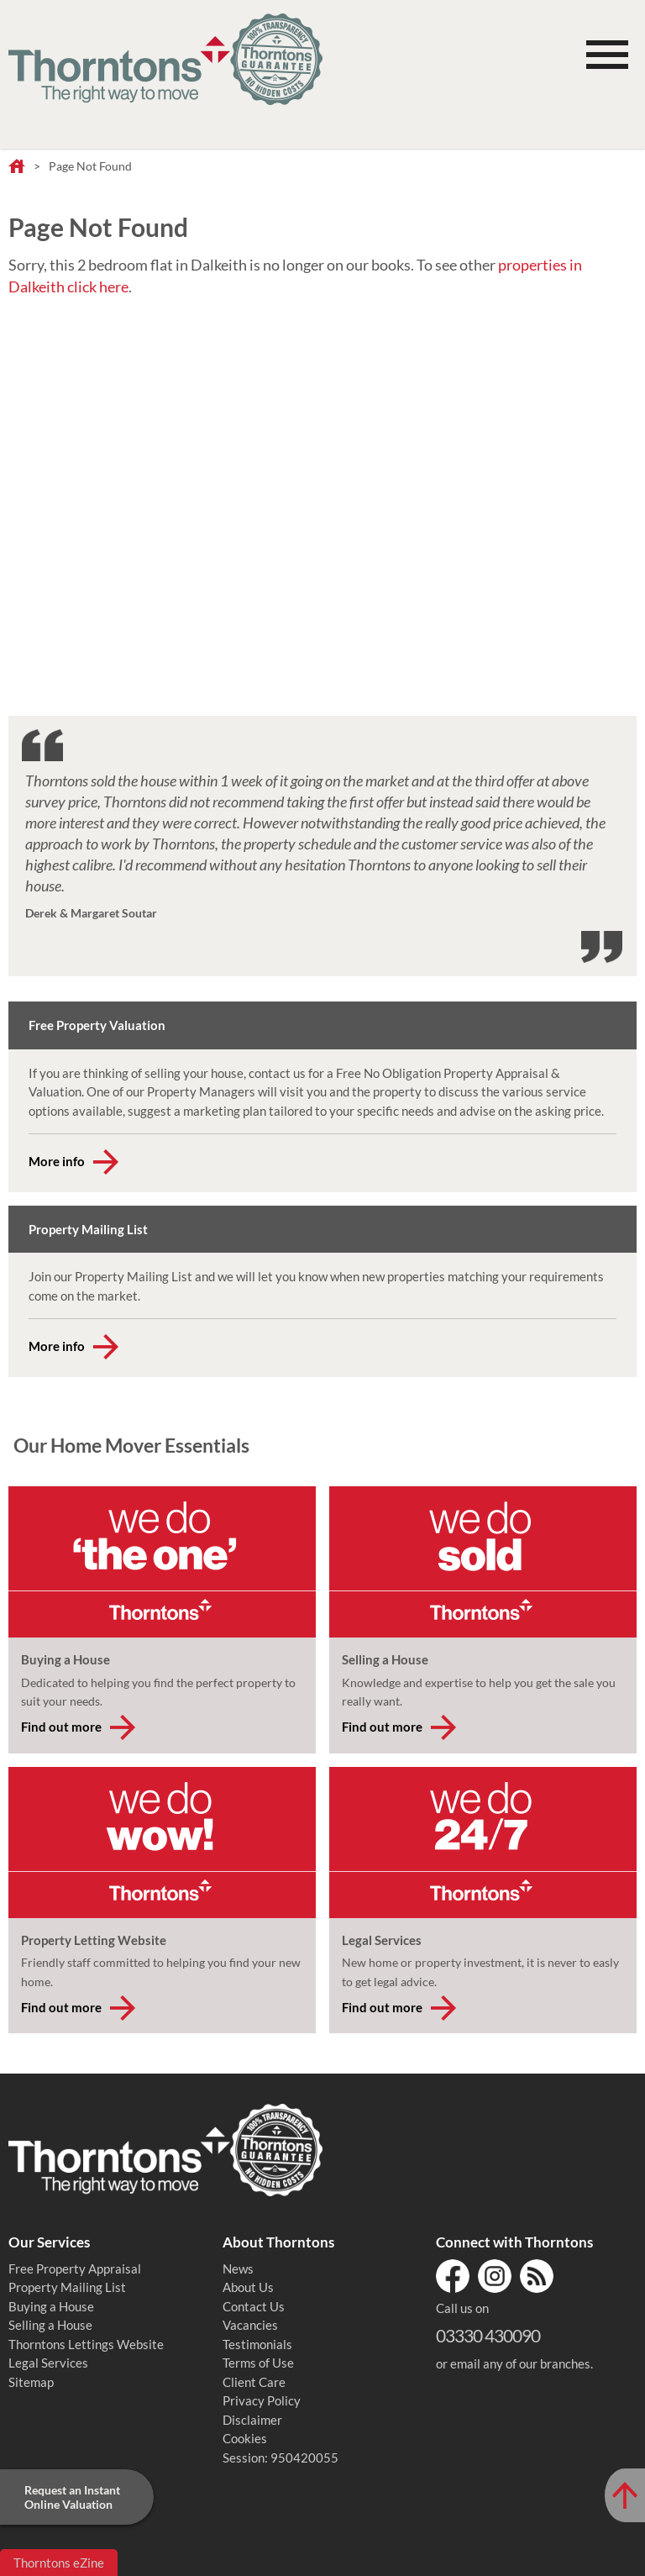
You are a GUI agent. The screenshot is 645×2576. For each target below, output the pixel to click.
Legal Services (48, 2362)
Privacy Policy (262, 2400)
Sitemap (31, 2381)
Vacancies (250, 2324)
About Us (248, 2287)
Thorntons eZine (58, 2562)
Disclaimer (252, 2419)
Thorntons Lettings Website (86, 2344)
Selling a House (50, 2324)
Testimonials (257, 2344)
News (238, 2268)
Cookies (245, 2438)
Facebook (452, 2276)
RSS (536, 2276)
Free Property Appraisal (74, 2268)
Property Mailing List (67, 2287)
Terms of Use (258, 2362)
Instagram (494, 2276)
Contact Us (254, 2306)
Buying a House (51, 2306)
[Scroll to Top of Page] (625, 2495)
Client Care (254, 2381)
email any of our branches (520, 2363)
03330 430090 (488, 2335)
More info (57, 1161)
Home (16, 167)
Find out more (61, 1726)
